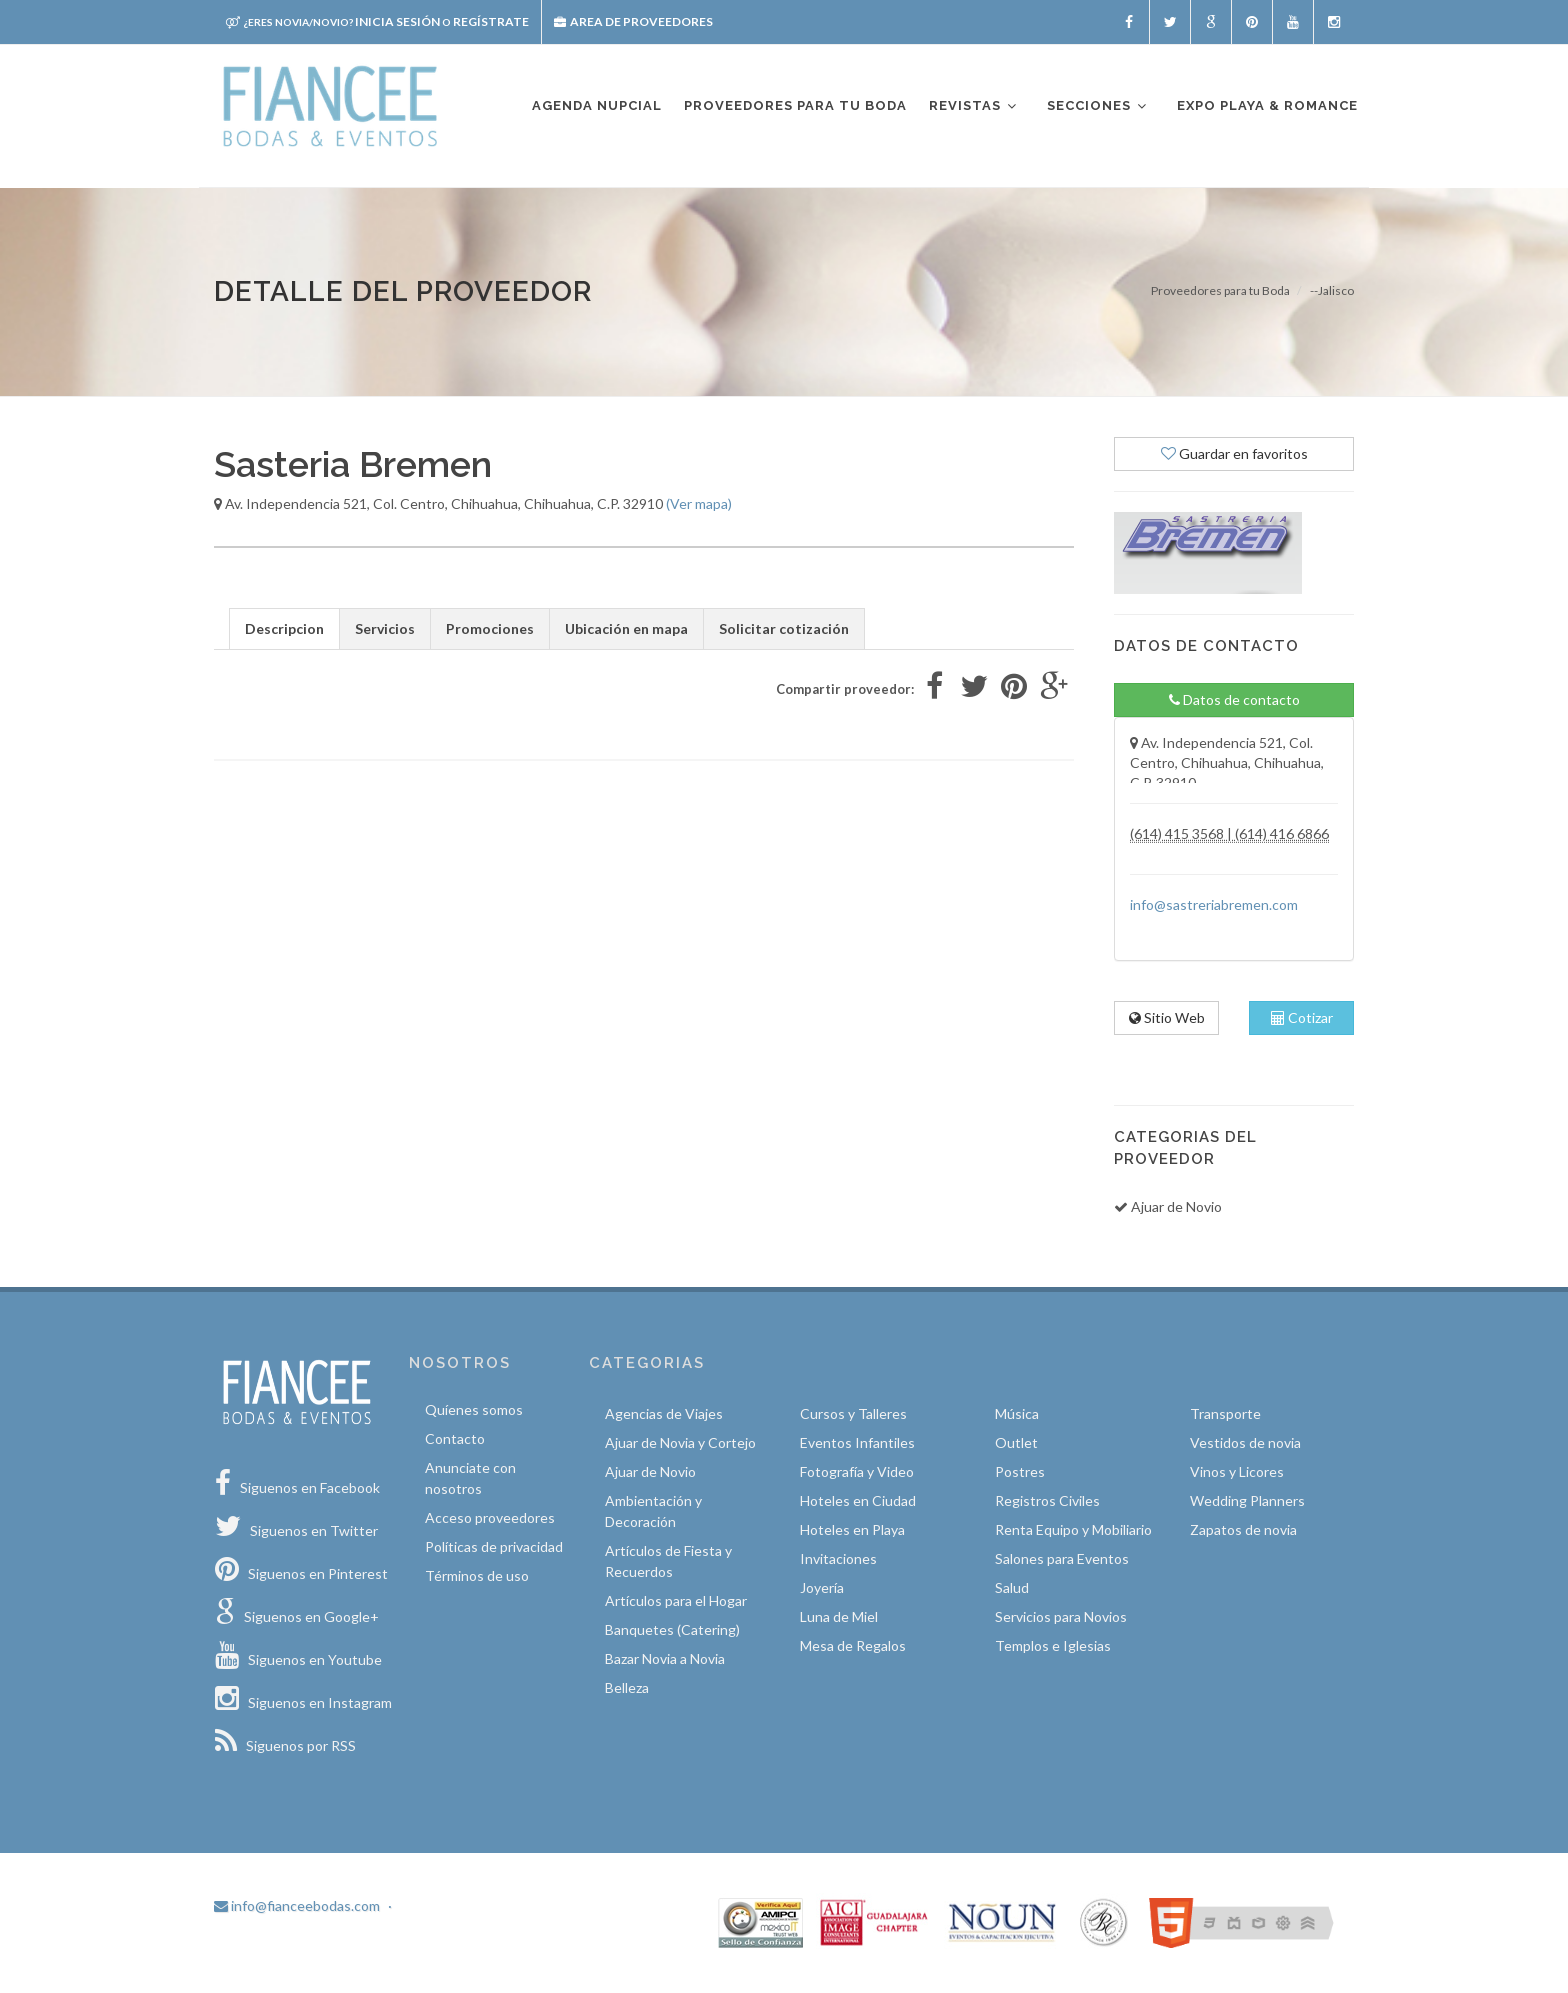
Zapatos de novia (1243, 1529)
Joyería (822, 1587)
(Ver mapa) (699, 503)
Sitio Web (1167, 1017)
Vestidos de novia (1245, 1442)
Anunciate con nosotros (470, 1478)
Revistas (974, 106)
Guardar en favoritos (1234, 453)
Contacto (455, 1438)
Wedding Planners (1247, 1500)
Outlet (1016, 1442)
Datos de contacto (1234, 699)
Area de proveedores (633, 21)
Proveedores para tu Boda (1220, 290)
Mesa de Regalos (853, 1645)
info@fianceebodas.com (297, 1905)
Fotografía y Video (857, 1471)
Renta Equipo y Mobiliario (1073, 1529)
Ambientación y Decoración (653, 1511)
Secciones (1098, 106)
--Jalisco (1332, 290)
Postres (1020, 1471)
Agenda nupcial (597, 105)
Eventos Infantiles (857, 1442)
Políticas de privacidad (494, 1546)
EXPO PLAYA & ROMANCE (1267, 105)
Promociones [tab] (490, 628)
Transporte (1225, 1413)
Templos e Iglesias (1053, 1645)
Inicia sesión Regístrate (377, 21)
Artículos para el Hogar (676, 1600)
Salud (1012, 1587)
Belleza (627, 1687)
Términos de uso (477, 1575)
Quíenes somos (474, 1409)
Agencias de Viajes (664, 1413)
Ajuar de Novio (650, 1471)
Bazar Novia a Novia (665, 1658)
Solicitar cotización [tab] (784, 628)
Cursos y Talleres (853, 1413)
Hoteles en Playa (852, 1529)
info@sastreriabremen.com (1214, 904)
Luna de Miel (839, 1616)
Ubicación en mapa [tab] (626, 628)
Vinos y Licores (1237, 1471)
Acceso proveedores (490, 1517)
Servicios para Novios (1061, 1616)
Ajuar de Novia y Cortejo (680, 1442)
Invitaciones (838, 1558)
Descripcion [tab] (284, 628)
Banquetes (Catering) (672, 1629)
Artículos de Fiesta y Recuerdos (668, 1561)
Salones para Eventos (1062, 1558)
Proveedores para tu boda (795, 105)
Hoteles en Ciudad (858, 1500)
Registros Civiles (1047, 1500)
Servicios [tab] (385, 628)
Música (1017, 1413)
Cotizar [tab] (1302, 1017)
